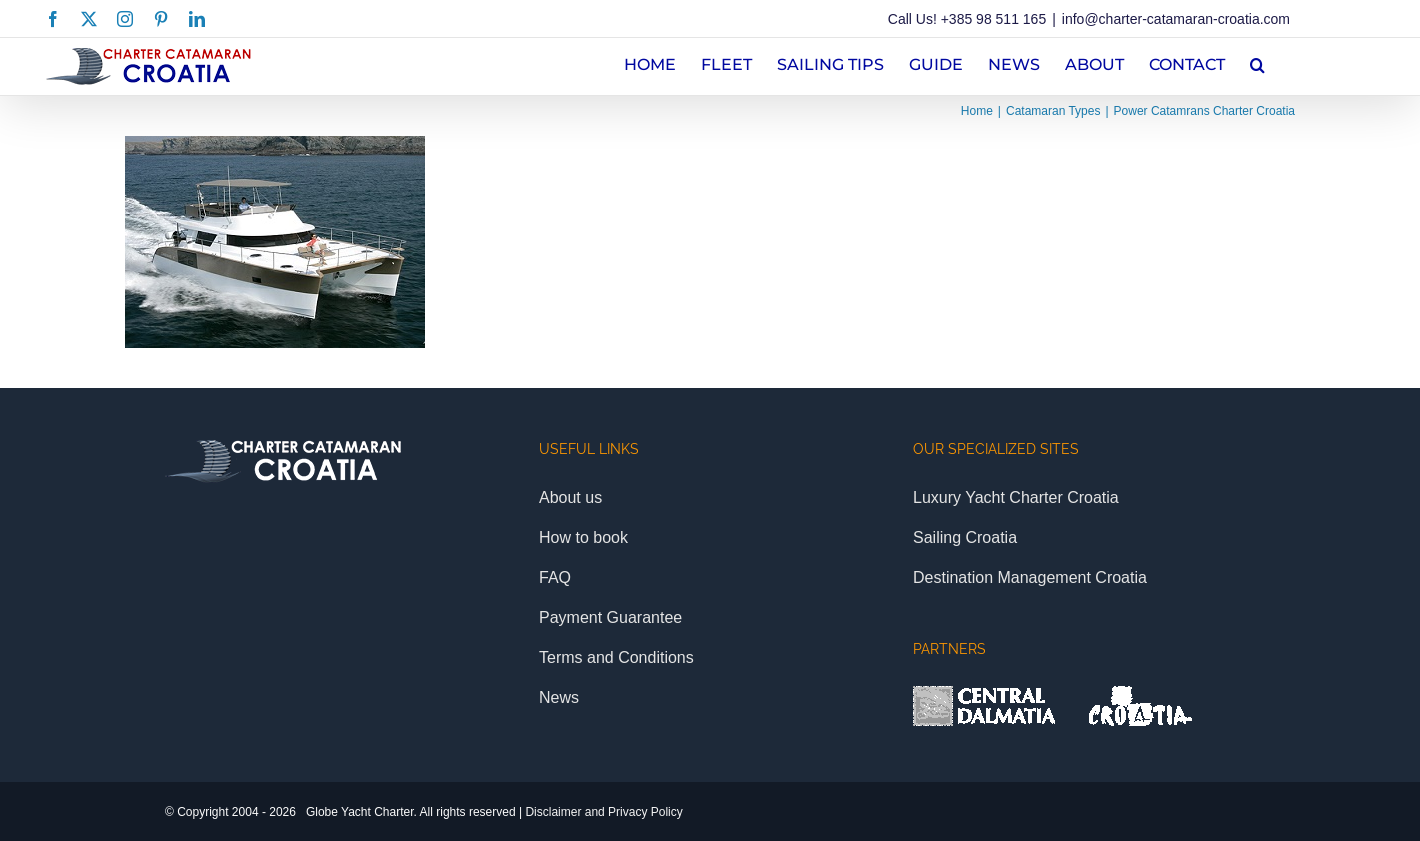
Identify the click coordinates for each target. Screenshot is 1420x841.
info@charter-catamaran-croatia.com (1176, 19)
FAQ (555, 577)
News (559, 697)
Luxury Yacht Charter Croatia (1016, 497)
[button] (1257, 62)
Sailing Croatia (965, 537)
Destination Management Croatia (1030, 577)
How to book (583, 537)
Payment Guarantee (610, 617)
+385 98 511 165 (994, 19)
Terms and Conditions (616, 657)
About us (570, 497)
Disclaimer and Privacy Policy (603, 812)
